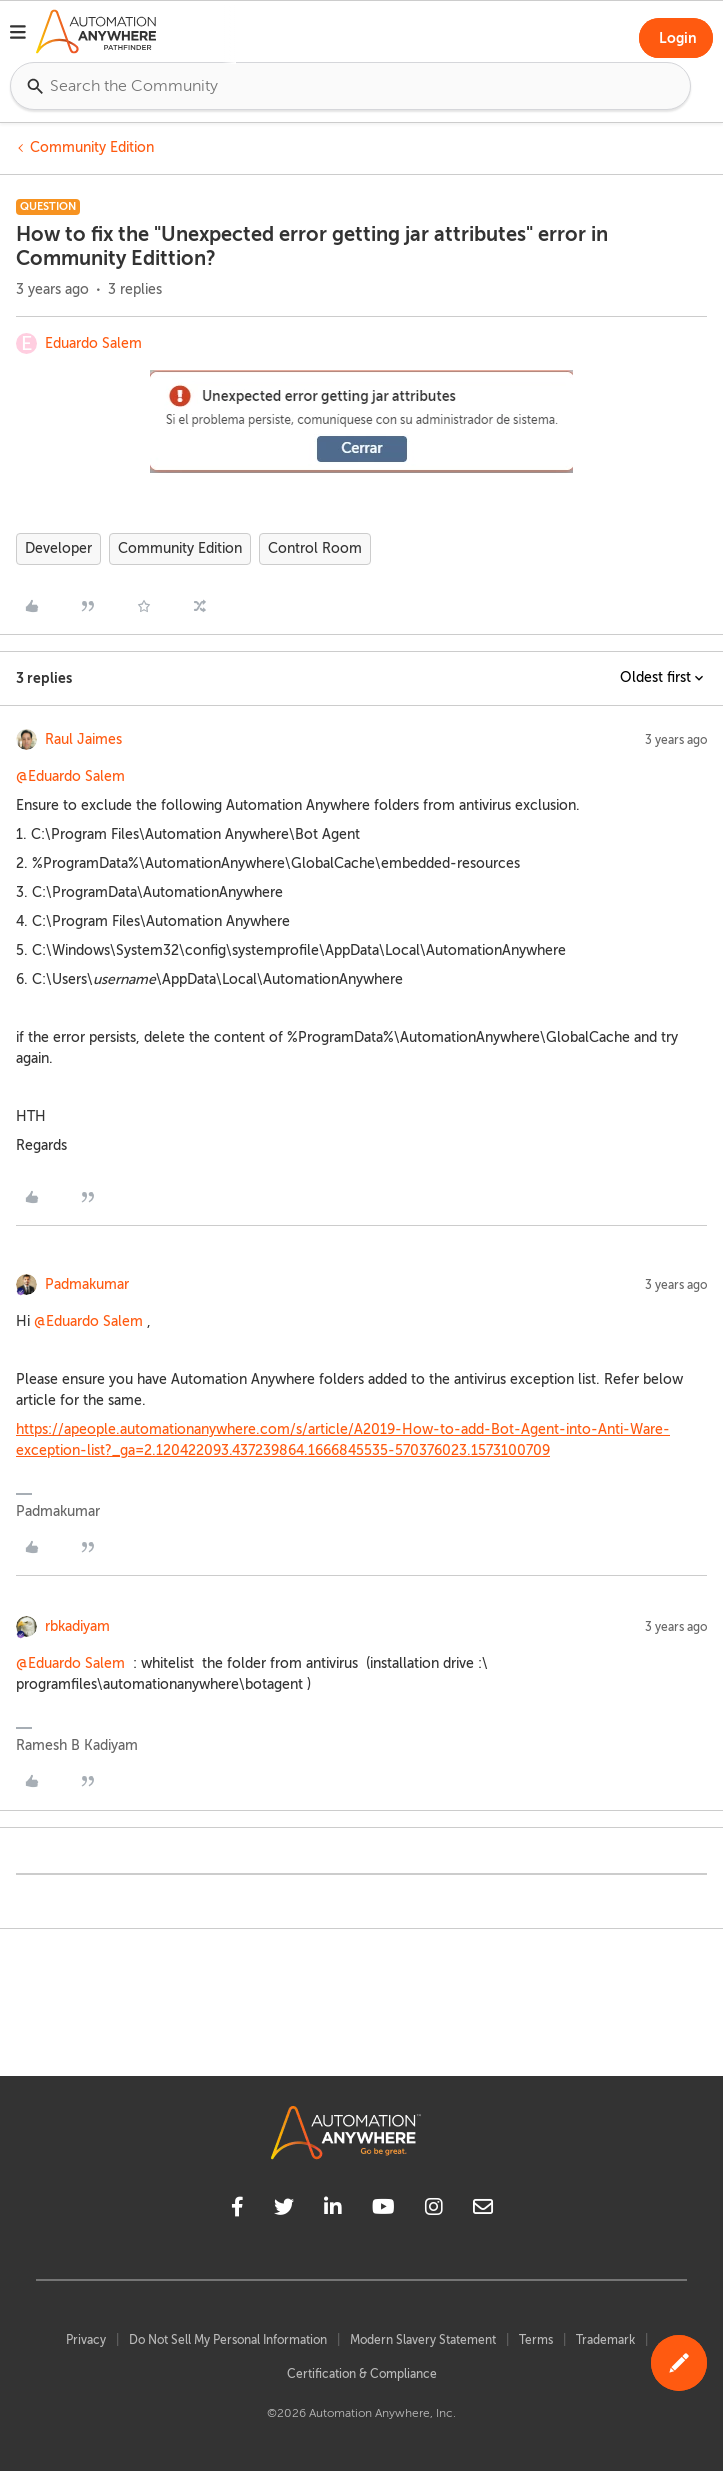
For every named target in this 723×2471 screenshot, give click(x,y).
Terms (536, 2340)
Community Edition (92, 147)
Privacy (86, 2340)
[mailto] (483, 2210)
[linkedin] (333, 2210)
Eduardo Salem (93, 343)
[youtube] (383, 2210)
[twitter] (284, 2210)
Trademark (605, 2340)
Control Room (315, 548)
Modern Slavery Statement (423, 2340)
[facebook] (237, 2210)
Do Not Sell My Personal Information (228, 2340)
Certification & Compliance (362, 2374)
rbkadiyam (77, 1626)
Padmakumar (87, 1284)
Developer (58, 548)
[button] (18, 35)
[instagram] (434, 2210)
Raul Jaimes (83, 739)
